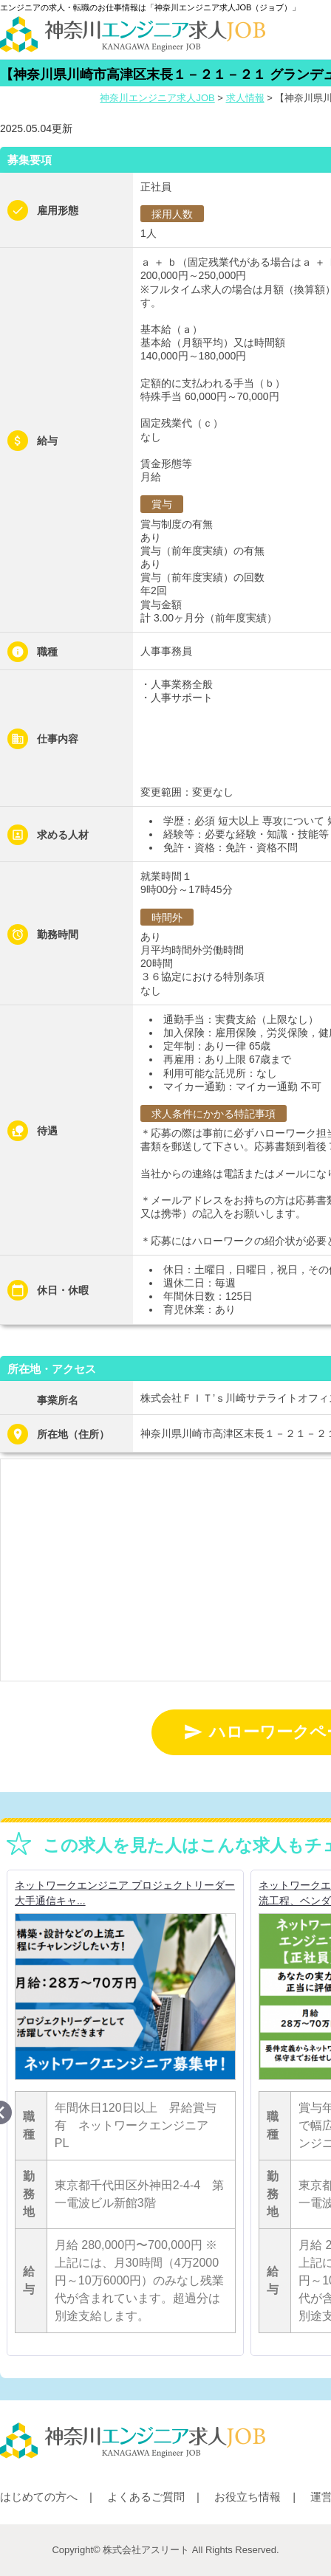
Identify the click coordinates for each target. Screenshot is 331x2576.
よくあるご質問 (146, 2496)
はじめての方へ (39, 2496)
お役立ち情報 (247, 2496)
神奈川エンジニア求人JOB (157, 97)
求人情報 (245, 97)
